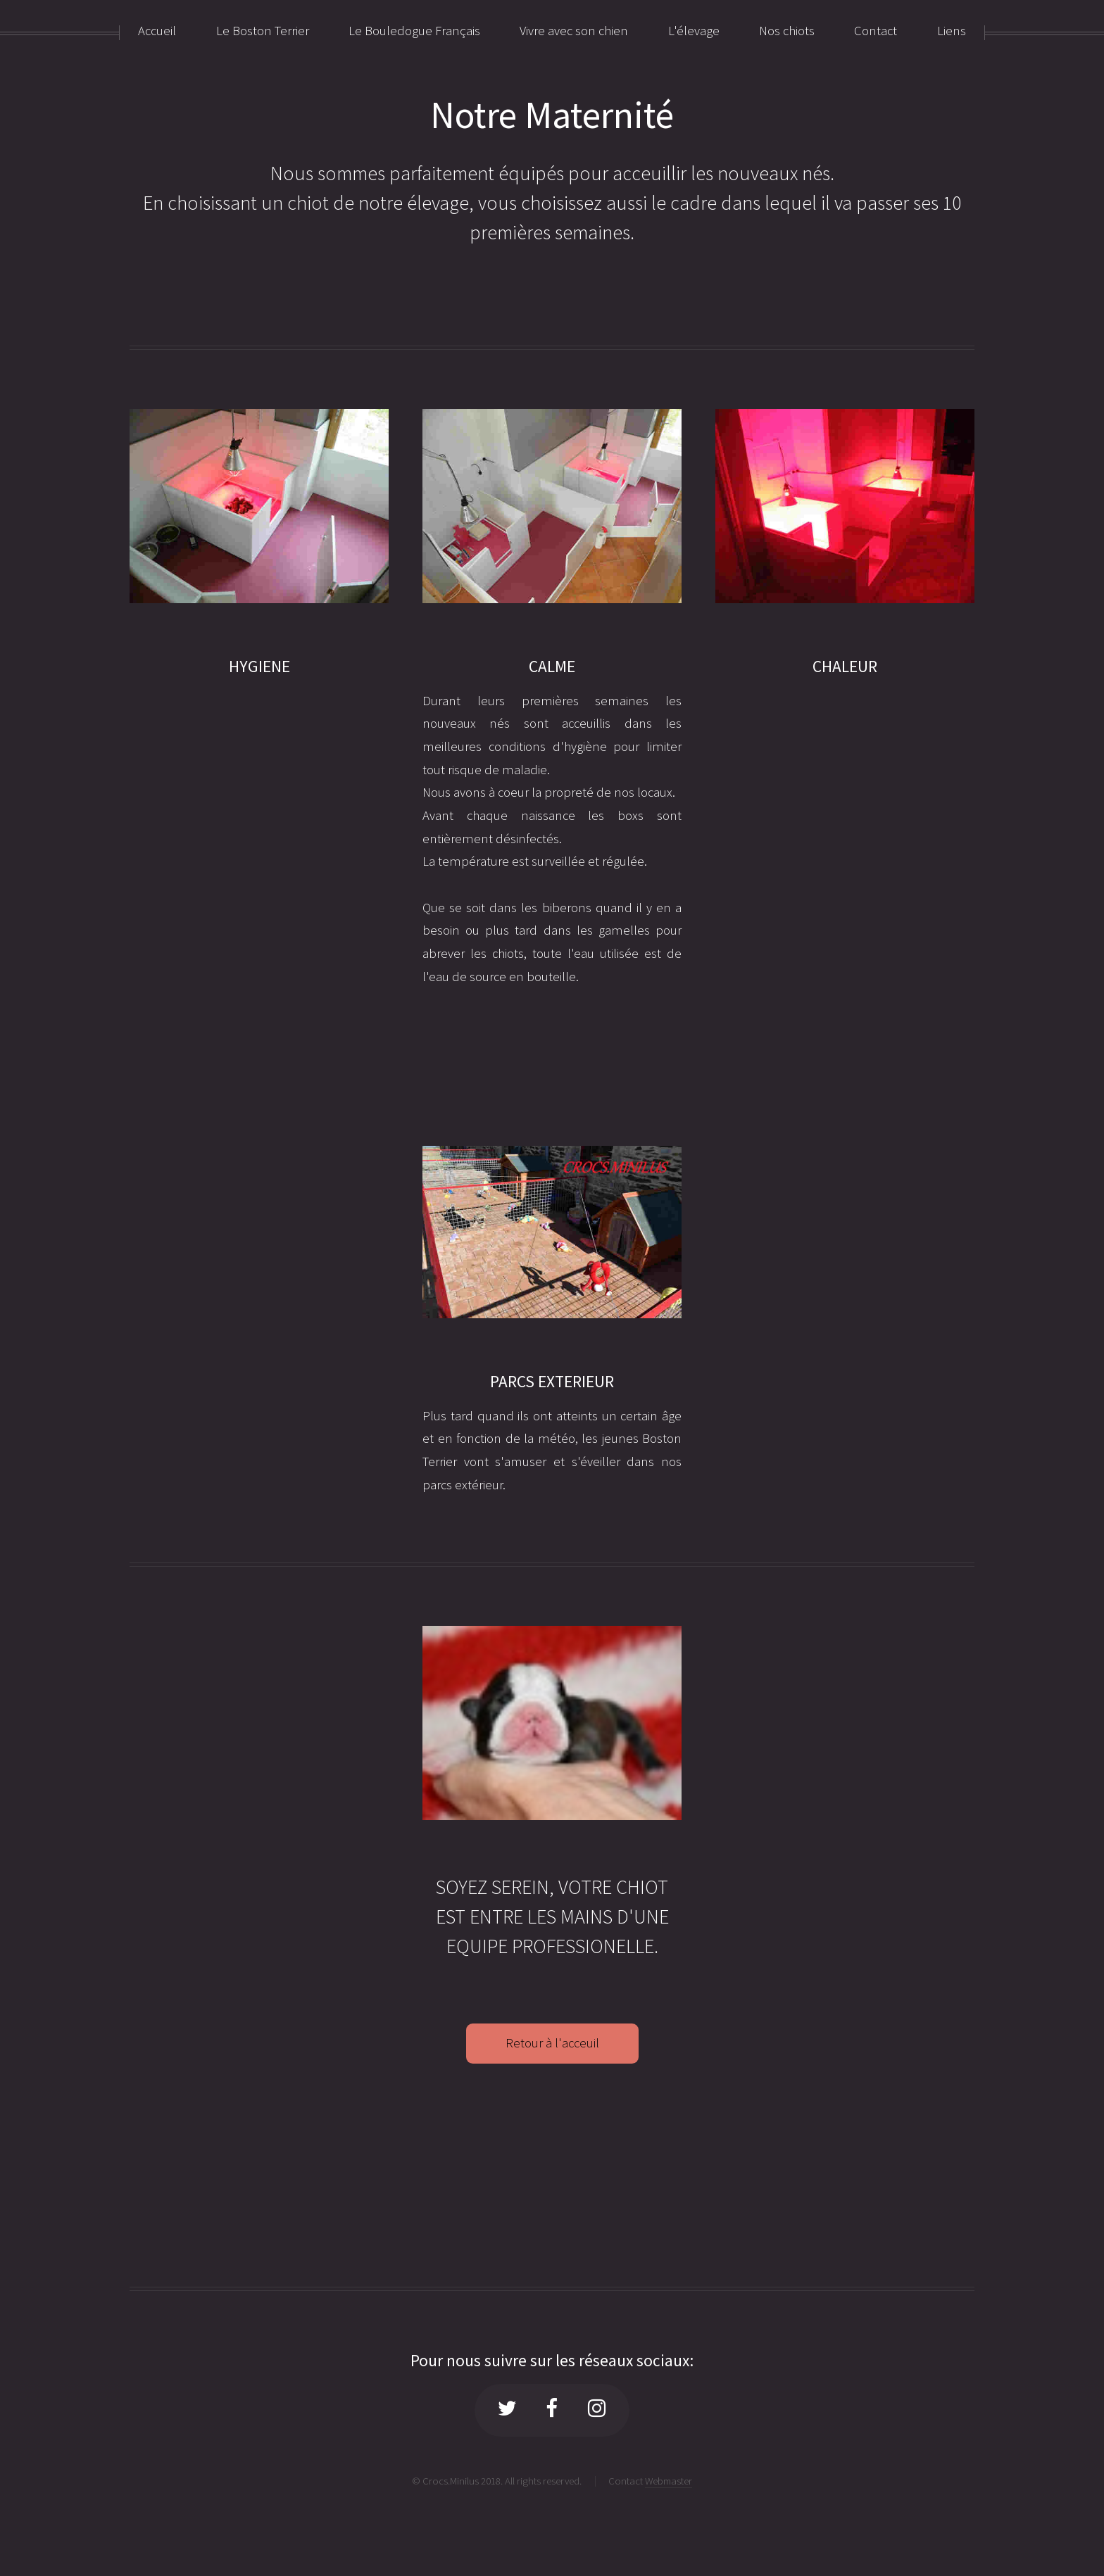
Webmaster (668, 2480)
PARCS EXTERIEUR (552, 1381)
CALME (552, 666)
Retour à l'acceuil (552, 2043)
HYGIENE (259, 666)
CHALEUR (845, 666)
